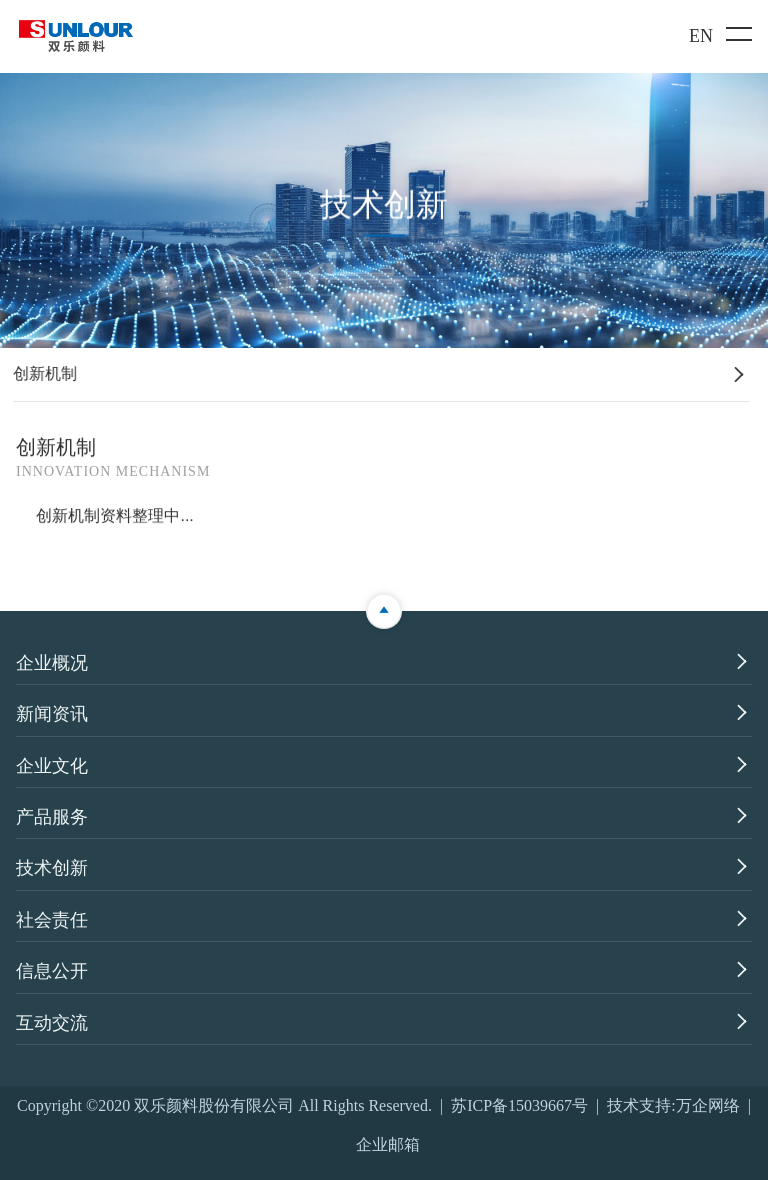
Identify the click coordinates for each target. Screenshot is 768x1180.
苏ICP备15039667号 (519, 1105)
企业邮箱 (388, 1144)
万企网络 (708, 1105)
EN (701, 36)
